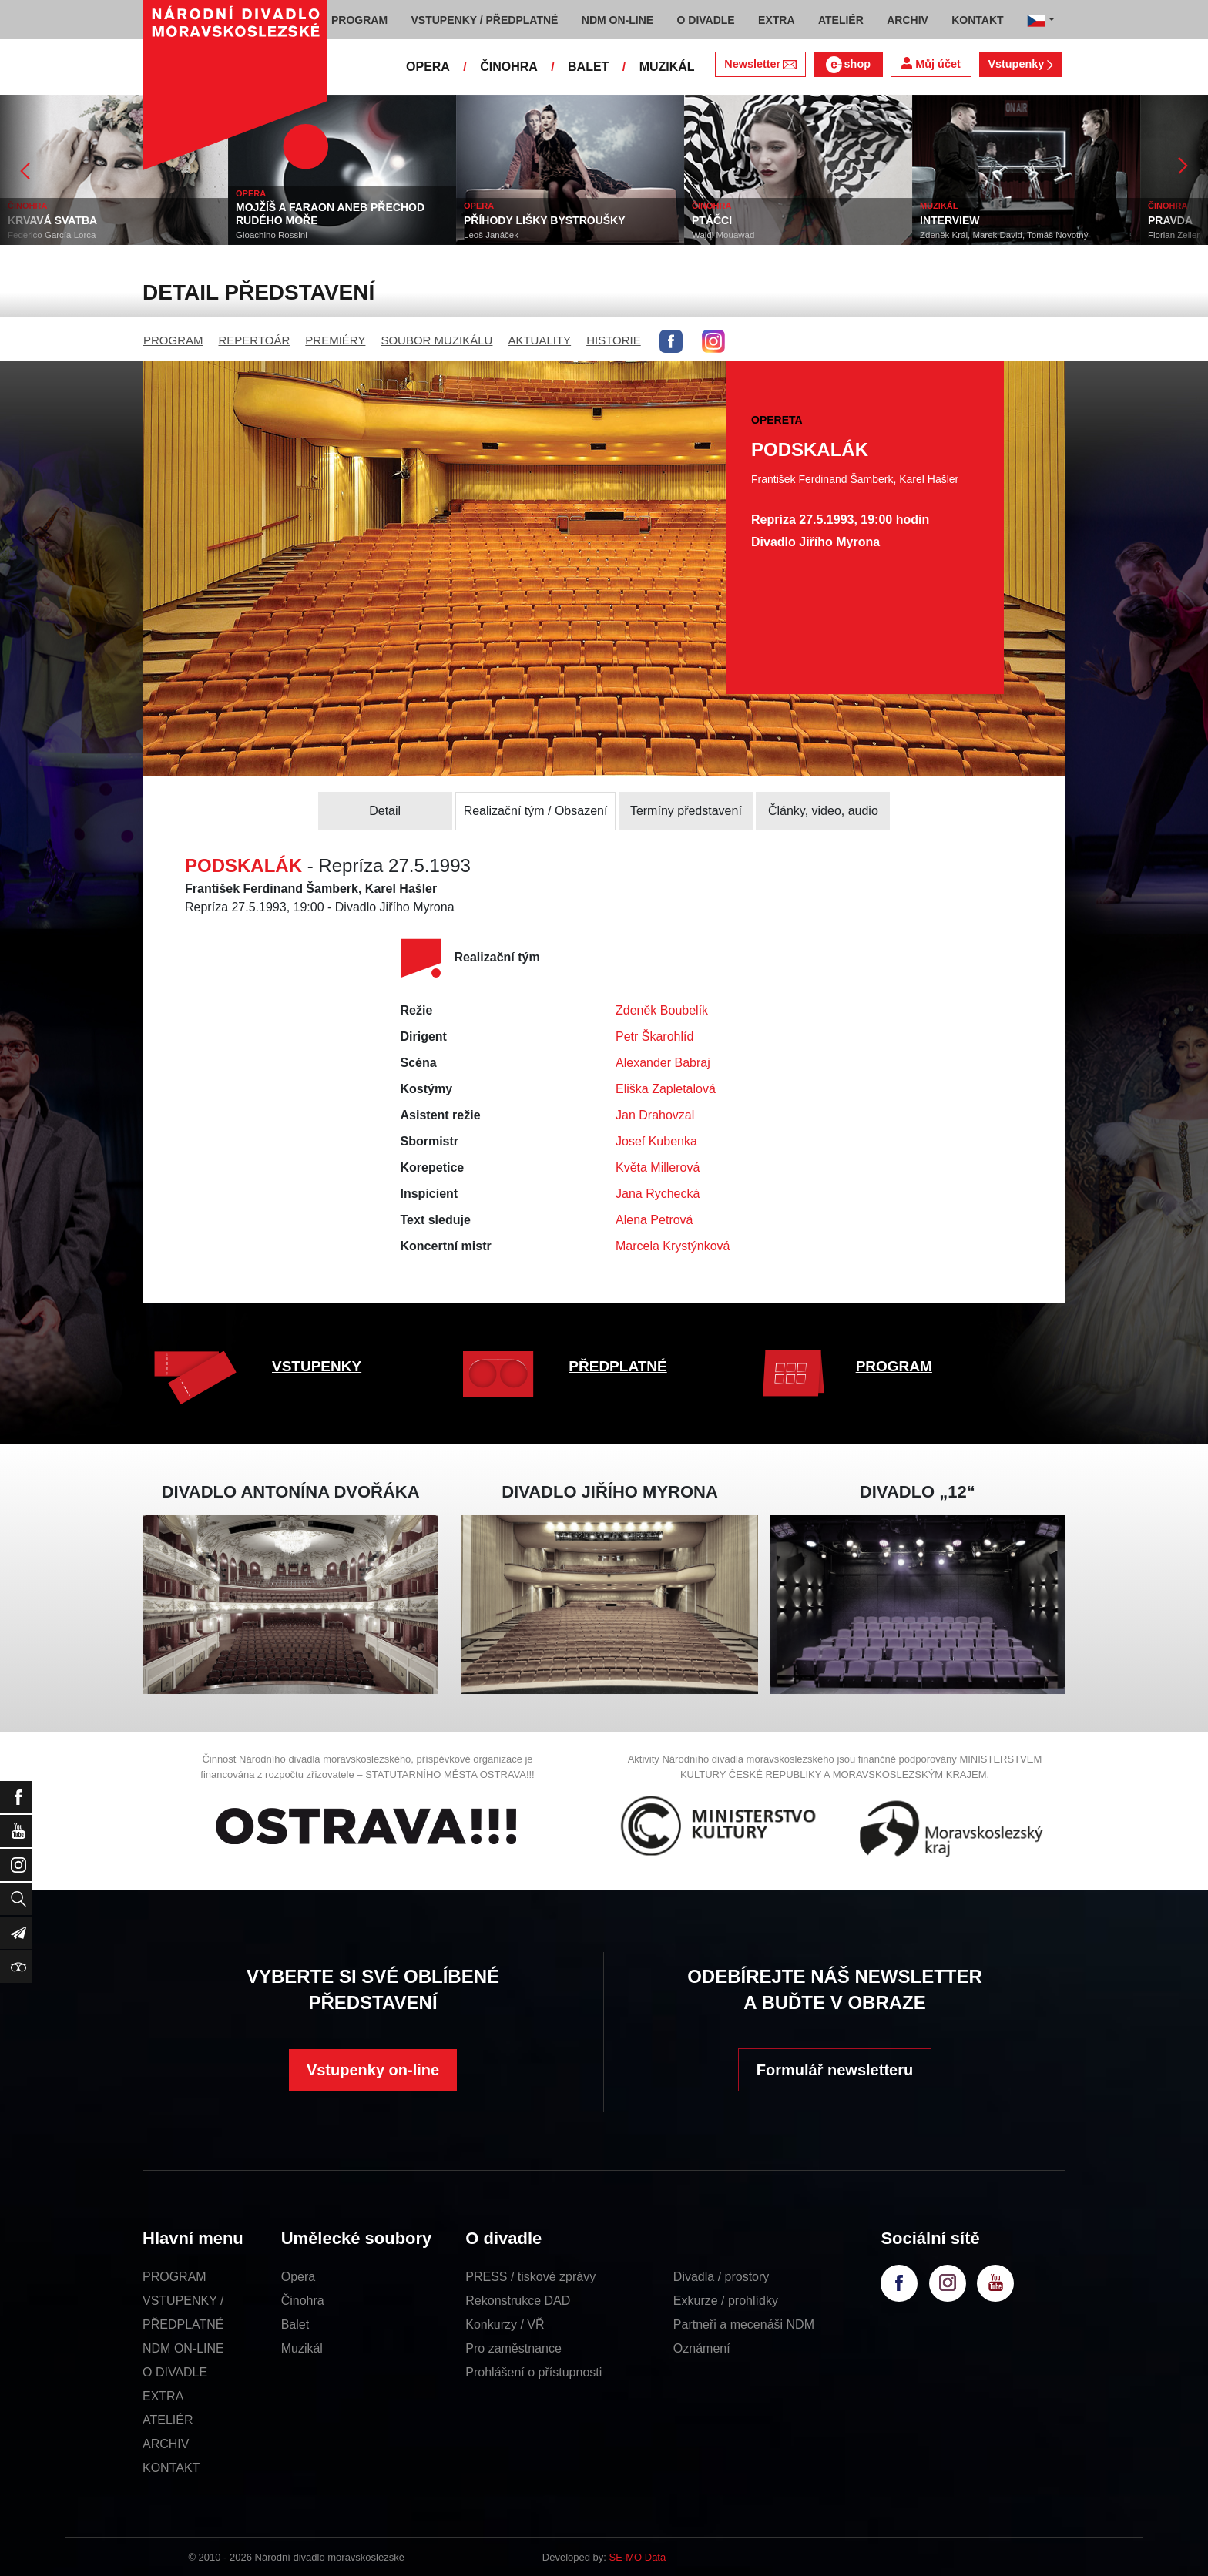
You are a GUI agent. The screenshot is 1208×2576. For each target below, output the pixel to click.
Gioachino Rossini (271, 235)
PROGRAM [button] (359, 20)
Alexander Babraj (663, 1062)
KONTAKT (171, 2467)
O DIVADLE (175, 2372)
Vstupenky (1020, 64)
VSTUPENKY (316, 1366)
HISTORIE (613, 340)
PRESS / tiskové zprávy (530, 2276)
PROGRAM (173, 340)
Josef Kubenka (656, 1141)
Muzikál (302, 2348)
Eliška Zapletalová (666, 1088)
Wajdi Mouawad (723, 235)
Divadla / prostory (721, 2276)
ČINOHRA (509, 66)
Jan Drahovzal (655, 1115)
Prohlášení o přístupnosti (533, 2372)
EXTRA (163, 2396)
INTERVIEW (950, 220)
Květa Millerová (658, 1167)
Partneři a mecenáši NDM (743, 2324)
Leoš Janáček (491, 235)
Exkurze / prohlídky (725, 2300)
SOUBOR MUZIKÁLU (436, 340)
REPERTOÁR (254, 340)
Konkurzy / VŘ (504, 2324)
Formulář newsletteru (835, 2069)
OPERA (428, 66)
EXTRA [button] (776, 20)
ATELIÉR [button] (841, 20)
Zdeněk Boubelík (662, 1010)
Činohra (302, 2300)
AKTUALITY (539, 340)
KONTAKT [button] (977, 20)
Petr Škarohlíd (654, 1036)
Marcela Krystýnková (673, 1246)
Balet (295, 2324)
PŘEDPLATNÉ (617, 1366)
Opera (298, 2276)
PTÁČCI (712, 220)
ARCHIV (166, 2443)
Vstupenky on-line (373, 2069)
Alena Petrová (654, 1219)
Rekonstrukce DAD (517, 2300)
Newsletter (760, 64)
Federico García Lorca (52, 235)
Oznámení (701, 2348)
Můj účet (930, 63)
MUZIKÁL (667, 66)
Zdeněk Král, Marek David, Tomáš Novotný (1004, 235)
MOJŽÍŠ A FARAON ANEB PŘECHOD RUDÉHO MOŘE (330, 213)
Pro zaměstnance (513, 2348)
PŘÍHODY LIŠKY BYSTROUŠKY (545, 220)
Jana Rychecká (658, 1193)
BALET (588, 66)
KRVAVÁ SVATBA (52, 220)
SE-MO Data (637, 2557)
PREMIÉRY (335, 340)
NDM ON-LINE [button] (617, 20)
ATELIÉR (168, 2420)
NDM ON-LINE (183, 2348)
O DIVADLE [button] (706, 20)
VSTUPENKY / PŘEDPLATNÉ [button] (485, 20)
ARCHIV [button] (907, 20)
